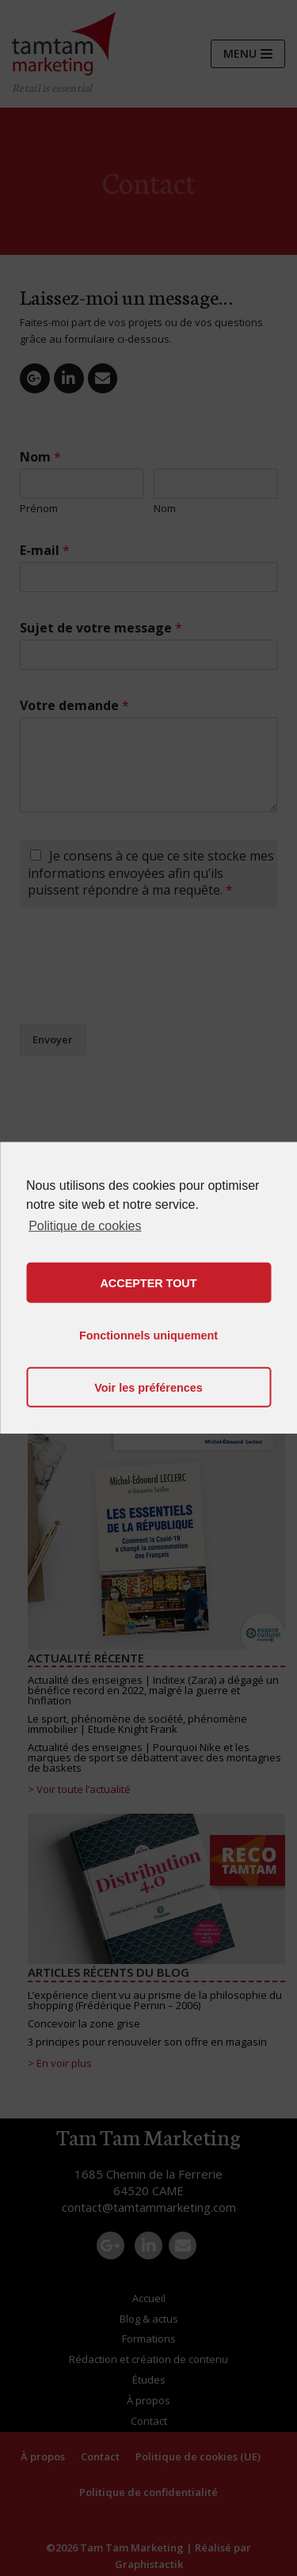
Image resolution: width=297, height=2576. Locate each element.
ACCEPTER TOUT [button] (148, 1283)
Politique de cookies (85, 1226)
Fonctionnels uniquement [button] (148, 1335)
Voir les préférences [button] (148, 1387)
